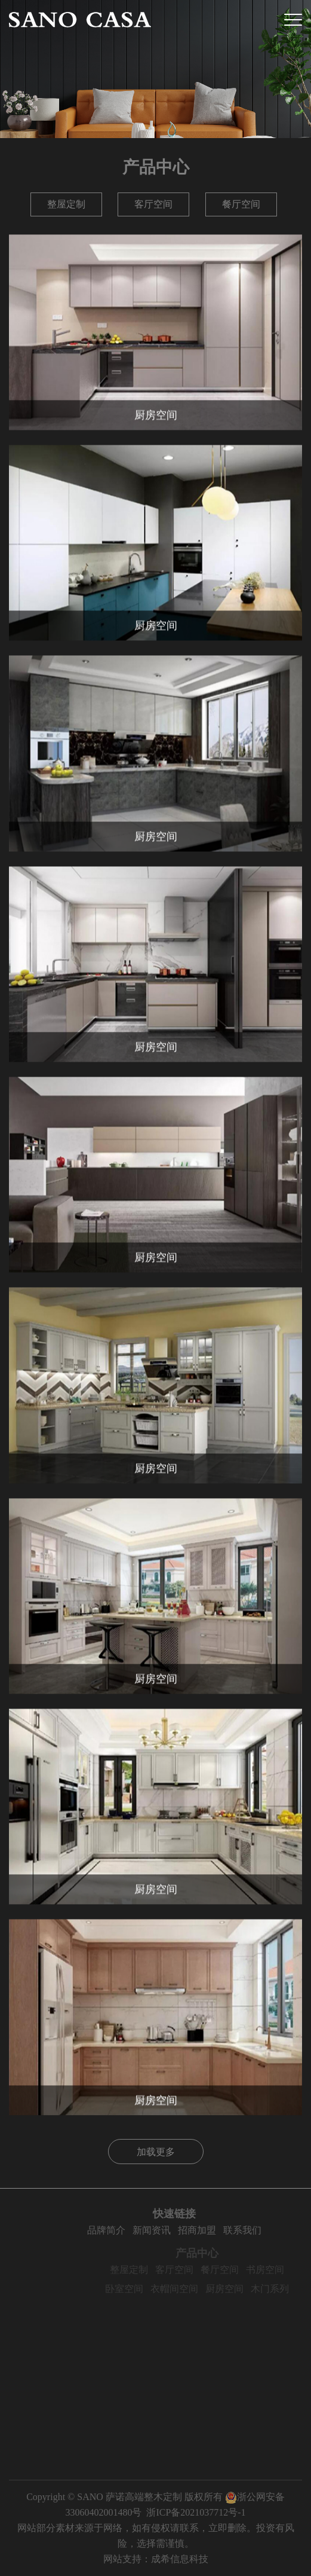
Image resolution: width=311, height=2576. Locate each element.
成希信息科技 (179, 2559)
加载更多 (156, 2152)
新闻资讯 (176, 2230)
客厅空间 (153, 204)
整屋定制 (66, 204)
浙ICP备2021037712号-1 (195, 2512)
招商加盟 (221, 2230)
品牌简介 (131, 2230)
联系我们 (267, 2230)
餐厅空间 (241, 204)
